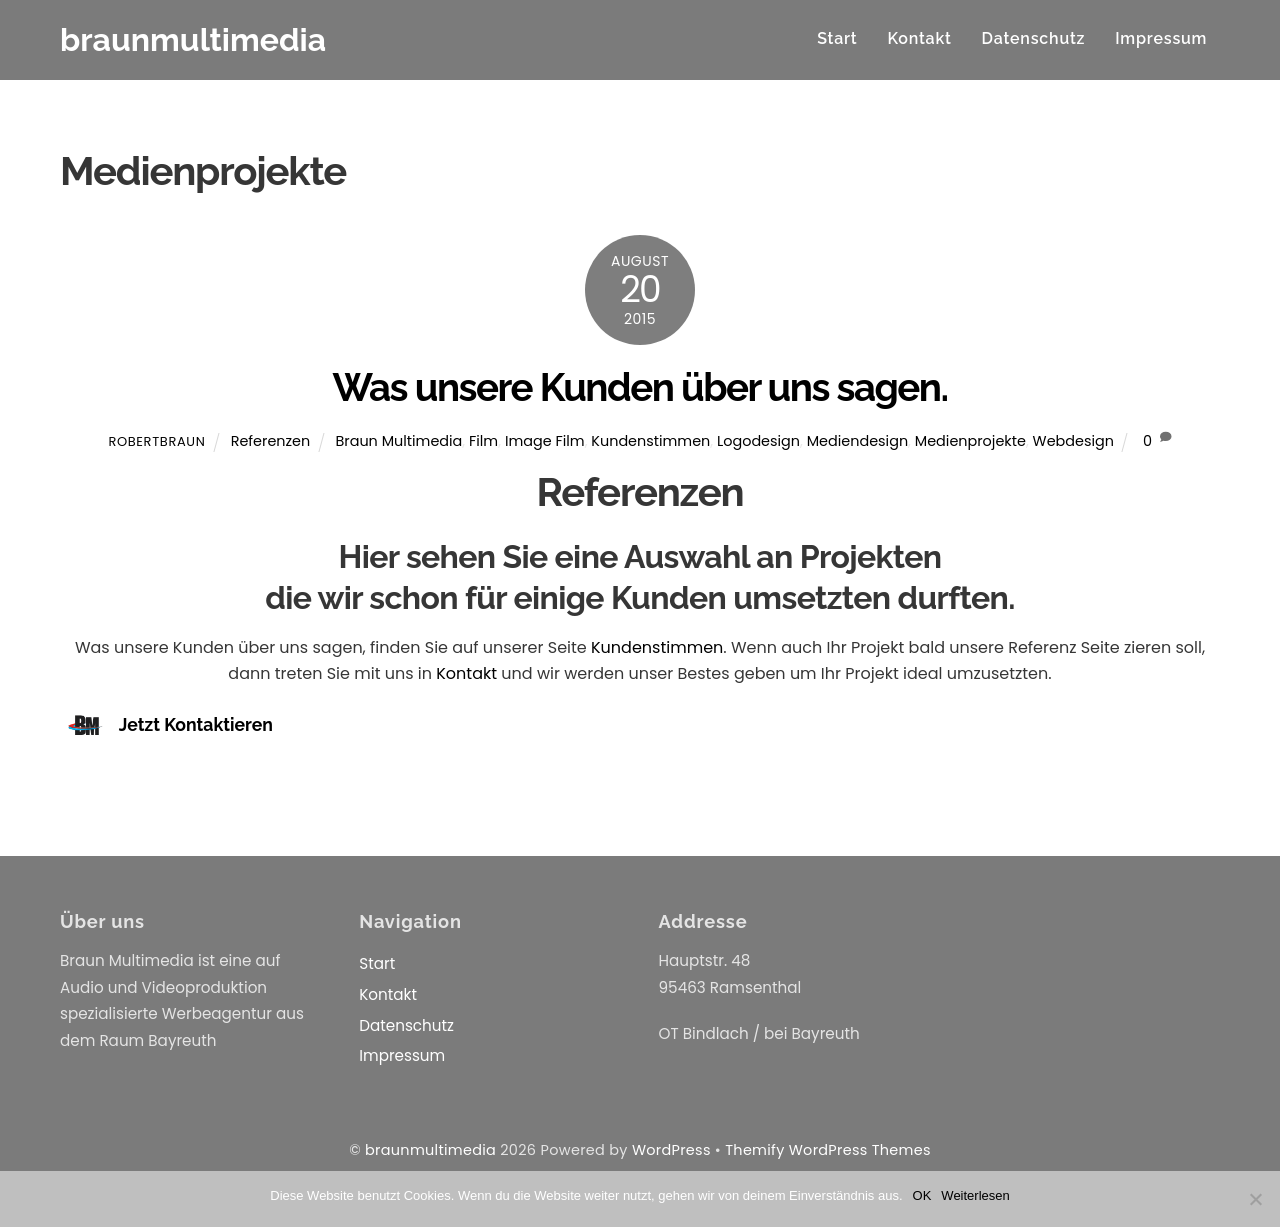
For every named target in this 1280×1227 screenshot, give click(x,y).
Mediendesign (857, 441)
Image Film (545, 441)
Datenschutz (1034, 38)
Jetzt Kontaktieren (196, 725)
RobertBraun (156, 441)
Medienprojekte (970, 441)
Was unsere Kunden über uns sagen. (639, 387)
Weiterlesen (975, 1195)
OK (922, 1195)
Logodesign (758, 441)
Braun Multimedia (398, 441)
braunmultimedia (430, 1150)
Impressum (1161, 38)
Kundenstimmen (650, 441)
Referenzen (271, 441)
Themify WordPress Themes (828, 1150)
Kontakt (919, 38)
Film (483, 441)
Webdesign (1073, 441)
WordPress (671, 1150)
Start (837, 38)
